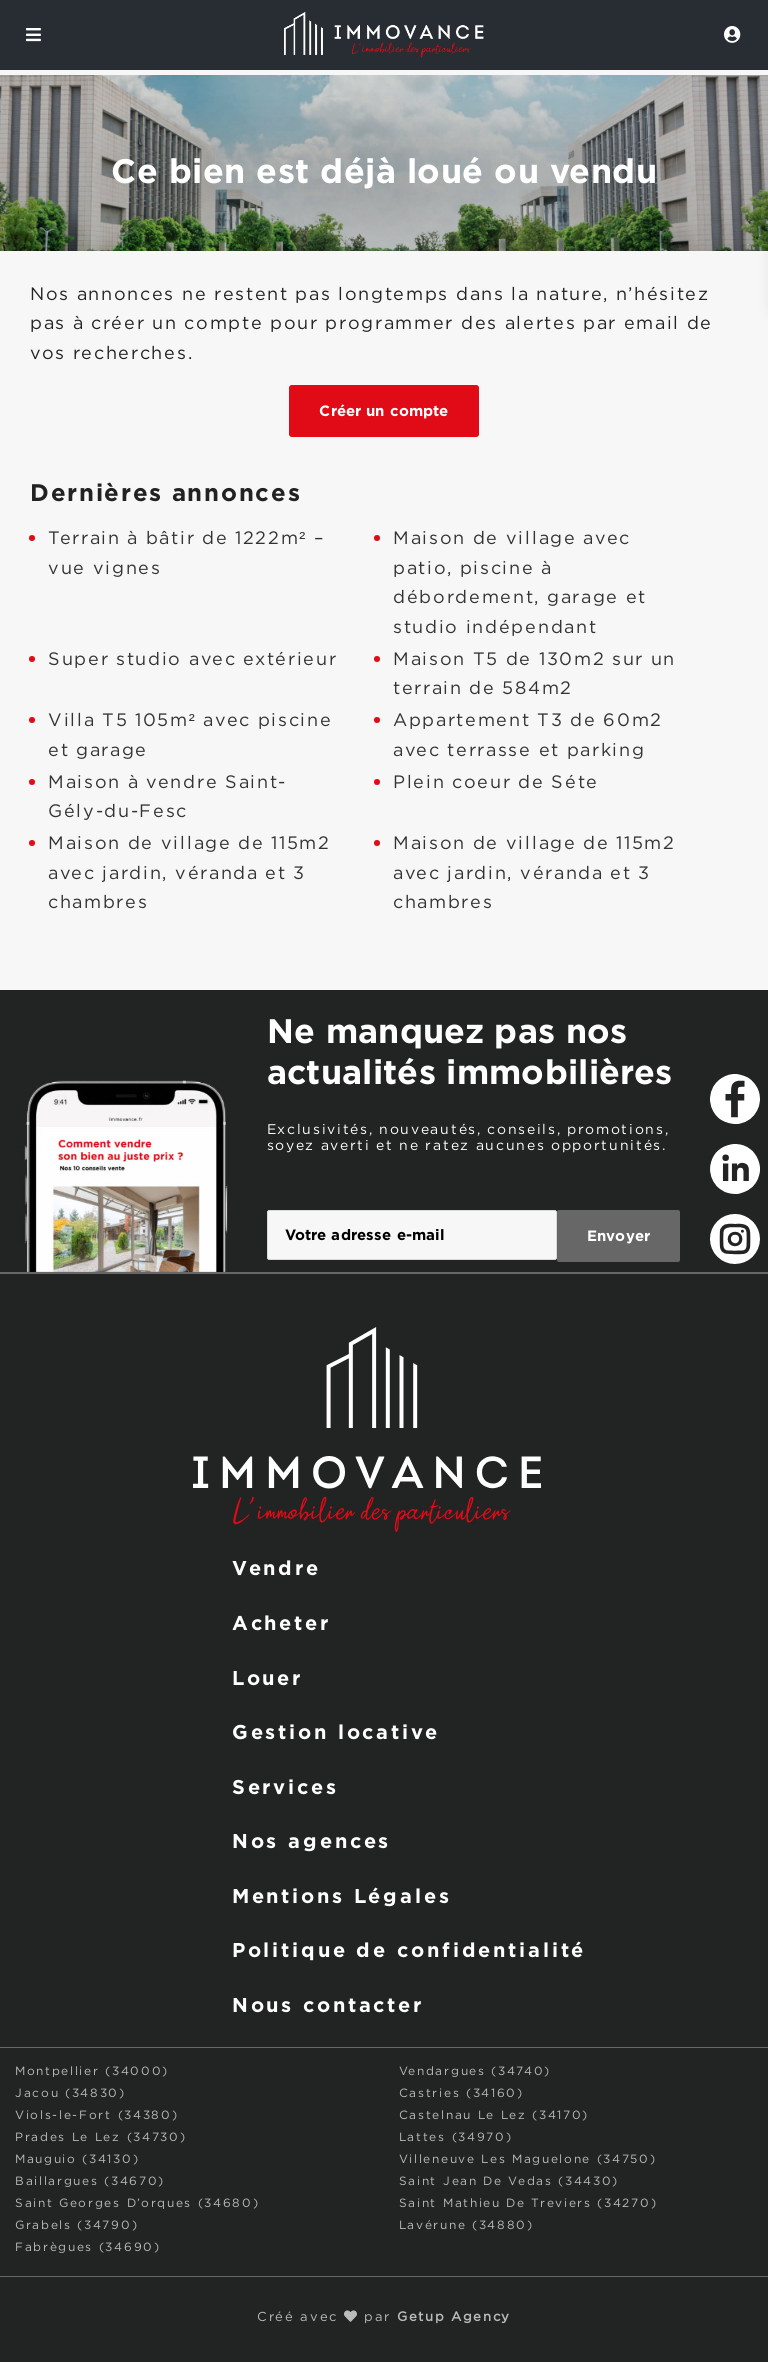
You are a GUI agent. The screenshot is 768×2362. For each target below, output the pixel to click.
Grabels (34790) (76, 2223)
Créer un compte (383, 410)
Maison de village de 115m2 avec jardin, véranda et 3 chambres (189, 873)
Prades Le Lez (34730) (100, 2135)
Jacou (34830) (70, 2091)
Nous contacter (328, 2002)
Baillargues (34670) (90, 2179)
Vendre (276, 1565)
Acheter (281, 1620)
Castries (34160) (461, 2091)
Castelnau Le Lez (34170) (494, 2113)
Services (285, 1784)
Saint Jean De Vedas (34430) (509, 2179)
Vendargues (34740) (475, 2069)
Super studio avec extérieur (192, 660)
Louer (267, 1674)
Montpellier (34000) (92, 2069)
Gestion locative (336, 1729)
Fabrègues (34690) (88, 2245)
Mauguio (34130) (77, 2157)
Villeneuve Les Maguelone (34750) (528, 2157)
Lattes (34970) (456, 2135)
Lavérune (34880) (466, 2223)
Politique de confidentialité (409, 1947)
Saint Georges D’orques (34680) (137, 2201)
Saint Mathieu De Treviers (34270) (528, 2201)
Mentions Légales (342, 1893)
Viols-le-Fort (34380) (96, 2113)
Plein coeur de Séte (496, 783)
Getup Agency (454, 2315)
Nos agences (312, 1838)
